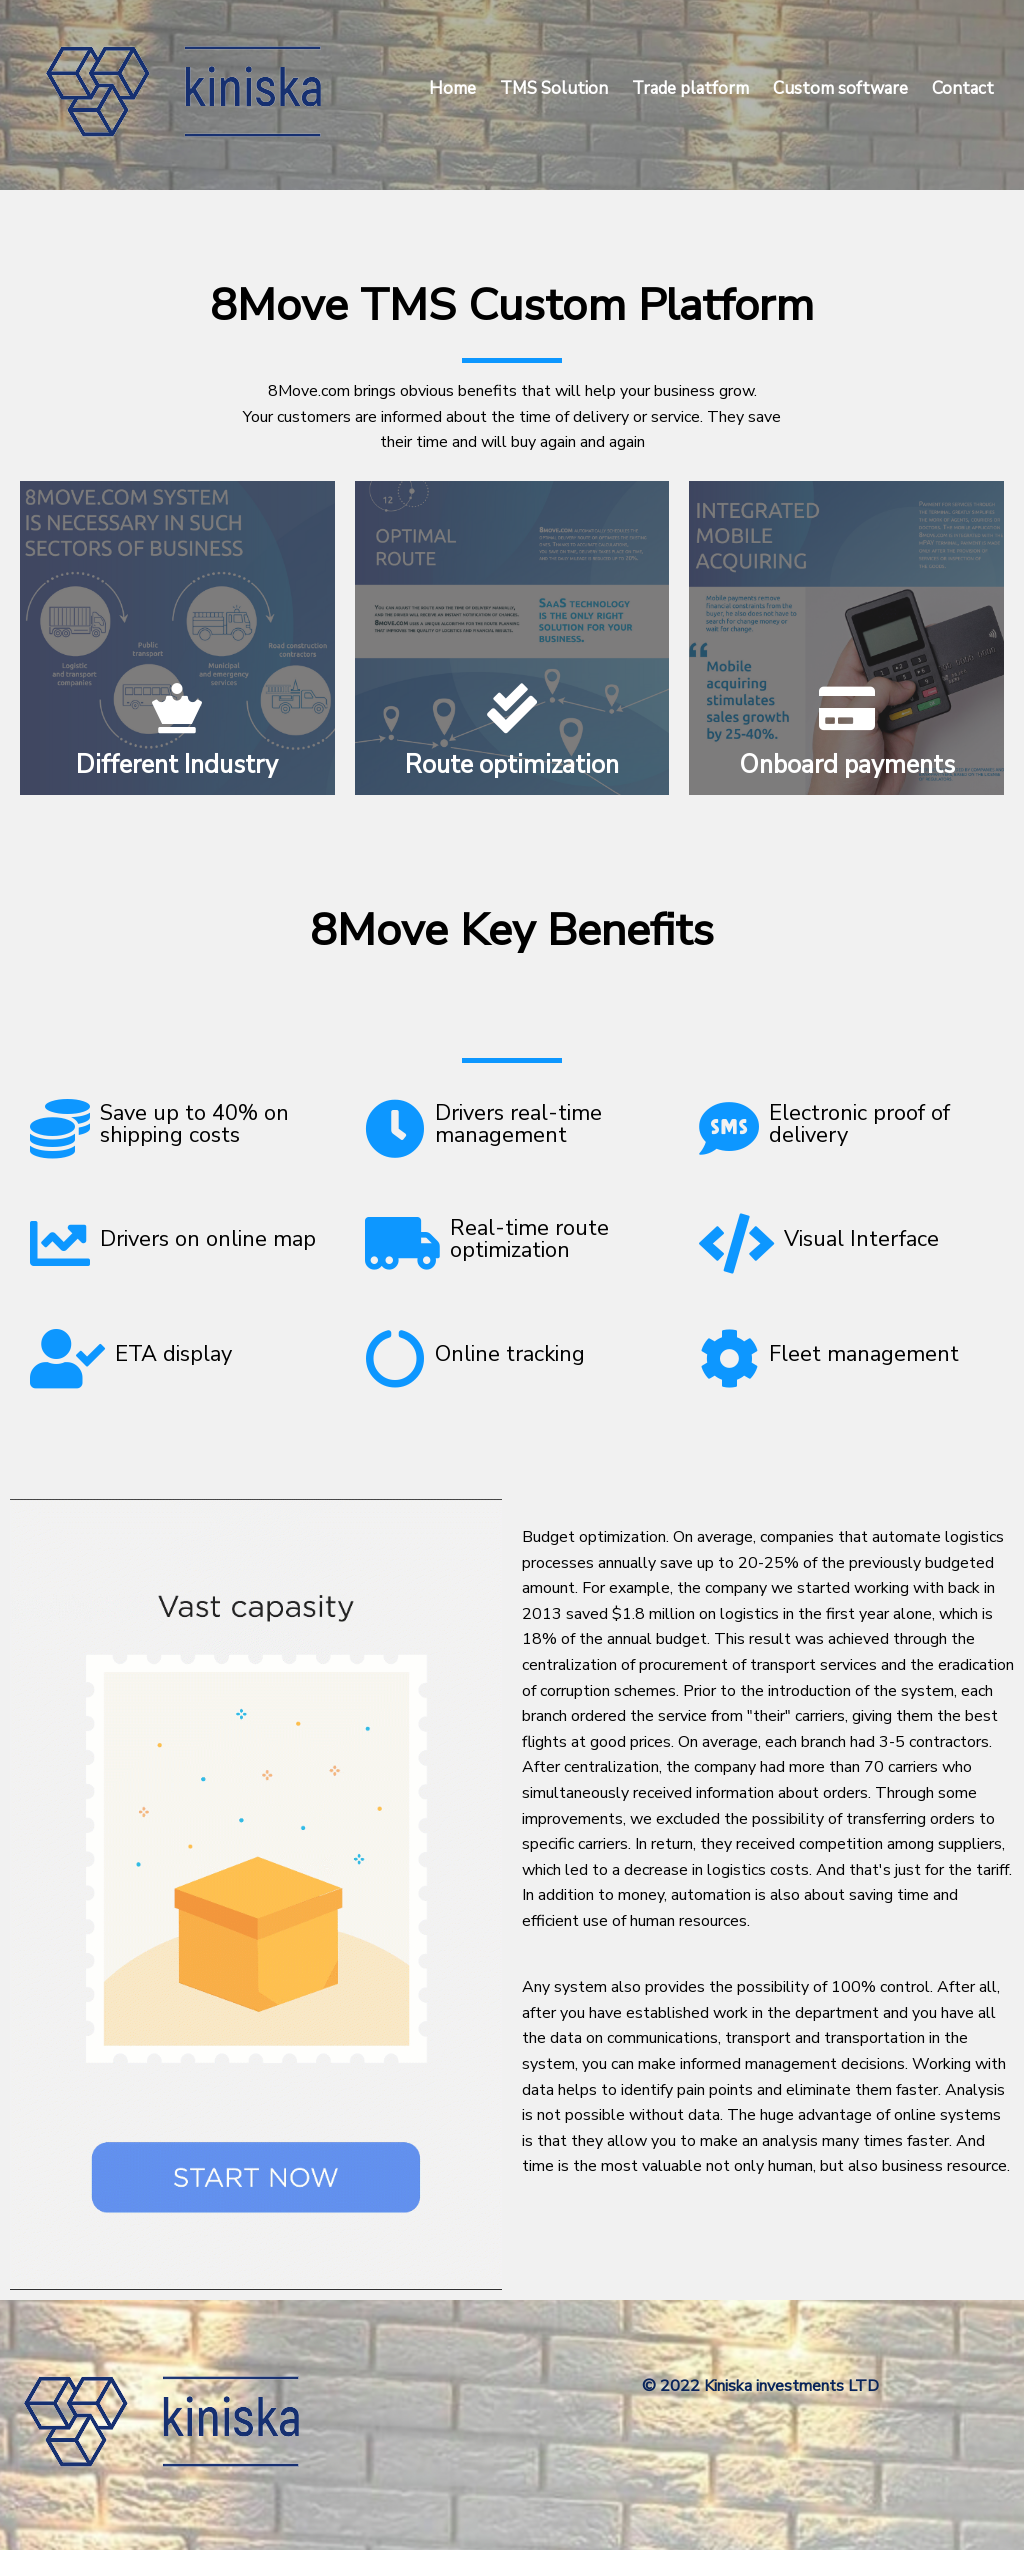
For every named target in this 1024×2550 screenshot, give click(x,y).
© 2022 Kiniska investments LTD (760, 2386)
